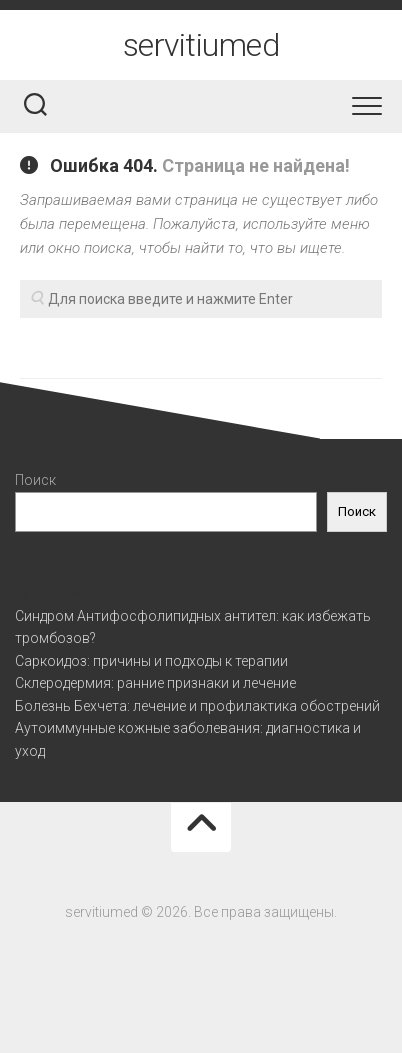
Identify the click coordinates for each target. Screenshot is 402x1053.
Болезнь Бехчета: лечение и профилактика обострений (197, 706)
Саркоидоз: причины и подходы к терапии (151, 661)
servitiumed (201, 45)
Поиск (35, 480)
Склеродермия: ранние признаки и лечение (155, 683)
